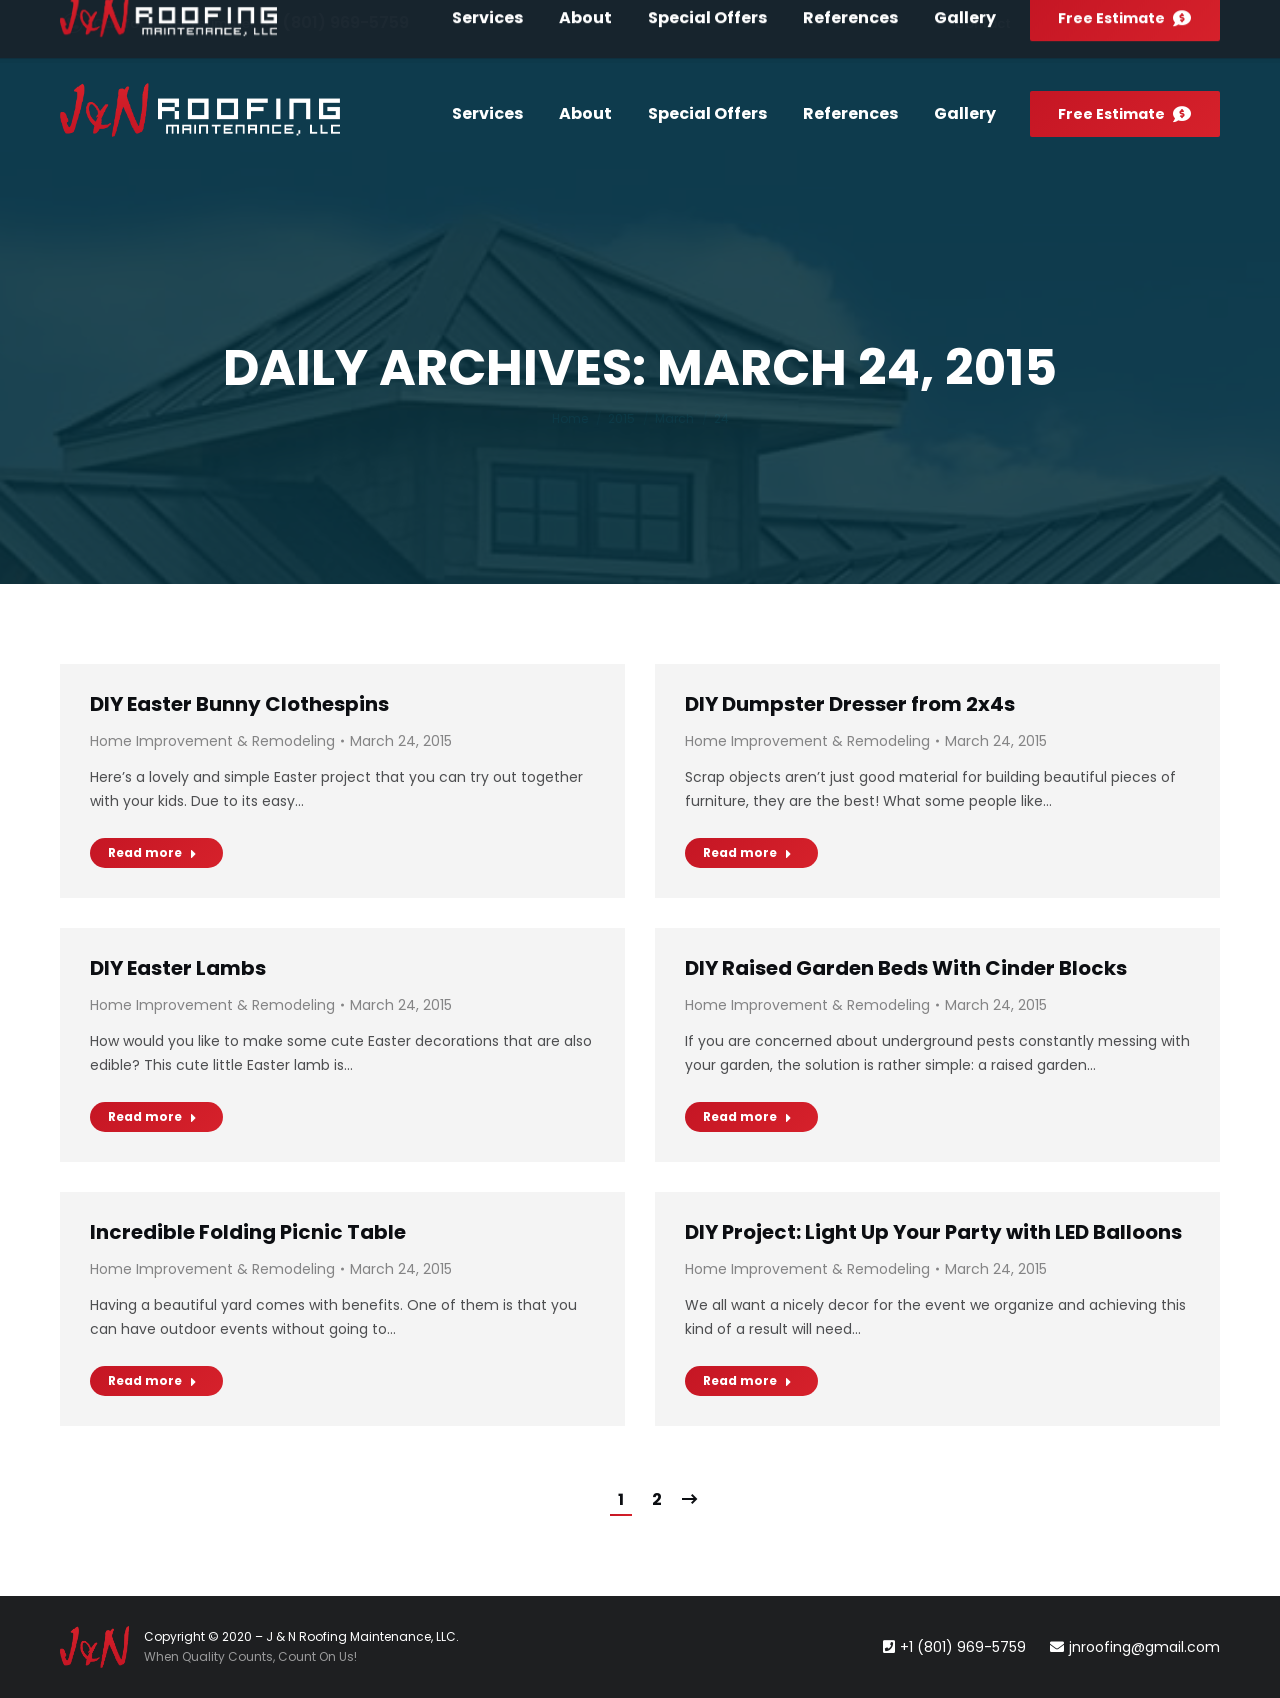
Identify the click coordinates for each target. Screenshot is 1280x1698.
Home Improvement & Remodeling (212, 741)
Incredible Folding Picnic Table (248, 1232)
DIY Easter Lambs (178, 968)
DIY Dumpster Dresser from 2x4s (850, 704)
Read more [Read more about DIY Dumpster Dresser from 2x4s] (747, 852)
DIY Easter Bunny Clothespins (239, 704)
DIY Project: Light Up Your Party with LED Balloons (933, 1232)
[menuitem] (982, 23)
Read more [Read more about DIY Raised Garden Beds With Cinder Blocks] (747, 1116)
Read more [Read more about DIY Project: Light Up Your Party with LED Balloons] (747, 1380)
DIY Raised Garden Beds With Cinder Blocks (906, 968)
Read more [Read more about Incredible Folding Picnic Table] (152, 1380)
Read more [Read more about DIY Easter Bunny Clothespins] (152, 852)
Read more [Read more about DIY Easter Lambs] (152, 1116)
